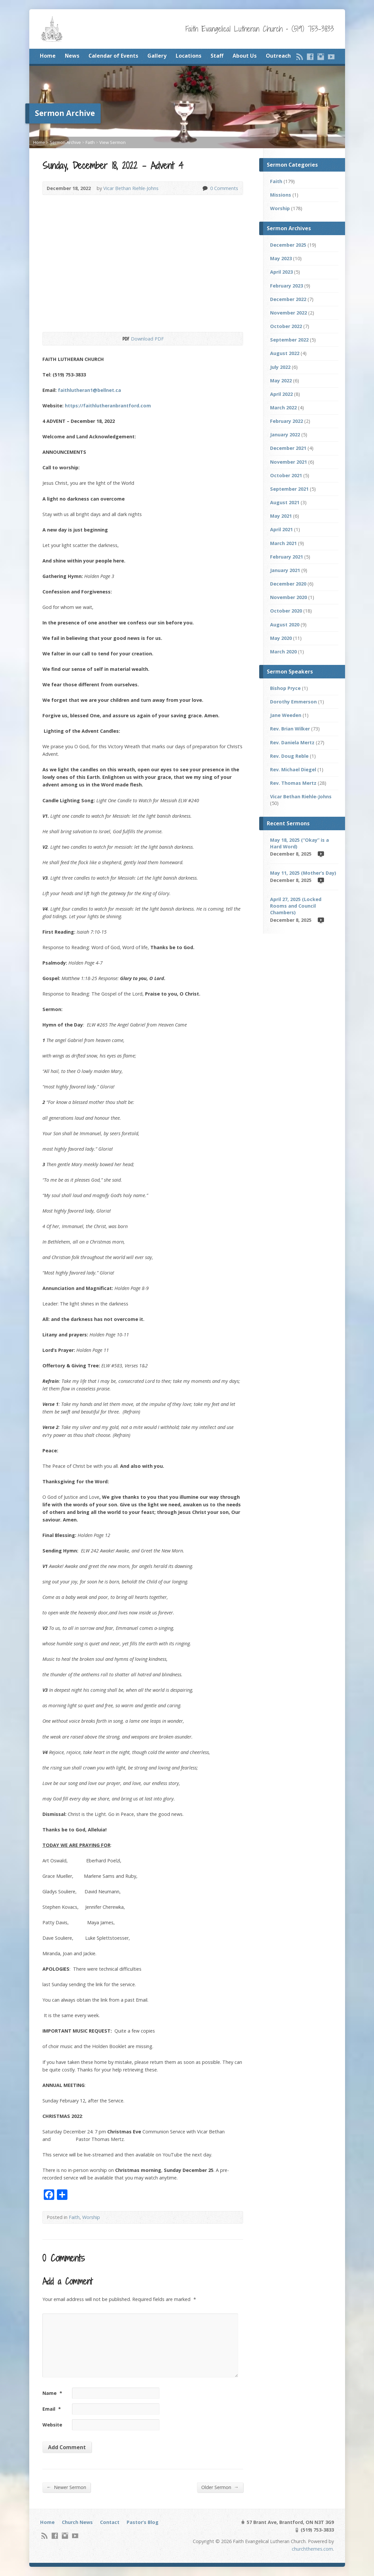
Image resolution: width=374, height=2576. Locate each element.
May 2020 (281, 638)
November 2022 (288, 313)
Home (48, 55)
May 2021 (281, 516)
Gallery (156, 55)
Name (52, 2393)
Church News (77, 2522)
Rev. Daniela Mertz (292, 742)
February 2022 (286, 421)
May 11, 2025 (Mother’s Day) (303, 873)
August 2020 (284, 624)
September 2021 (289, 489)
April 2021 (281, 529)
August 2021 (284, 502)
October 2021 (286, 475)
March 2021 (283, 543)
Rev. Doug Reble (289, 756)
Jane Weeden (285, 715)
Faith (90, 142)
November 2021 (288, 462)
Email (51, 2409)
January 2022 (285, 434)
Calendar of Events (113, 55)
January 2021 (285, 570)
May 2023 (281, 258)
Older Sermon (219, 2487)
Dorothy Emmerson (293, 702)
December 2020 (288, 584)
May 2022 (281, 380)
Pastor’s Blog (143, 2522)
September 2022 (289, 340)
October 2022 (286, 326)
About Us (245, 55)
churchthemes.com (312, 2549)
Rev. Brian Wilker (290, 729)
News (72, 55)
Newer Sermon (66, 2487)
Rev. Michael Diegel (293, 769)
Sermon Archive (65, 142)
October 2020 (286, 611)
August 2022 (284, 353)
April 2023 (281, 272)
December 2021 (288, 448)
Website (52, 2425)
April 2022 (281, 394)
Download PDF (125, 339)
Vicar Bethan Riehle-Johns (131, 188)
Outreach (278, 55)
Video (320, 854)
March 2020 (283, 651)
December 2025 (288, 245)
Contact (109, 2522)
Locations (188, 55)
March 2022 (283, 407)
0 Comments (205, 188)
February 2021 (286, 557)
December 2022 (288, 299)
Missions (280, 195)
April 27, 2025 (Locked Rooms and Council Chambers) (295, 906)
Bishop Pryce (285, 688)
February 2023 (286, 286)
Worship (91, 2217)
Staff (217, 55)
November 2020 (288, 597)
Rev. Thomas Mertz (293, 783)
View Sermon (112, 142)
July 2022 (280, 367)
